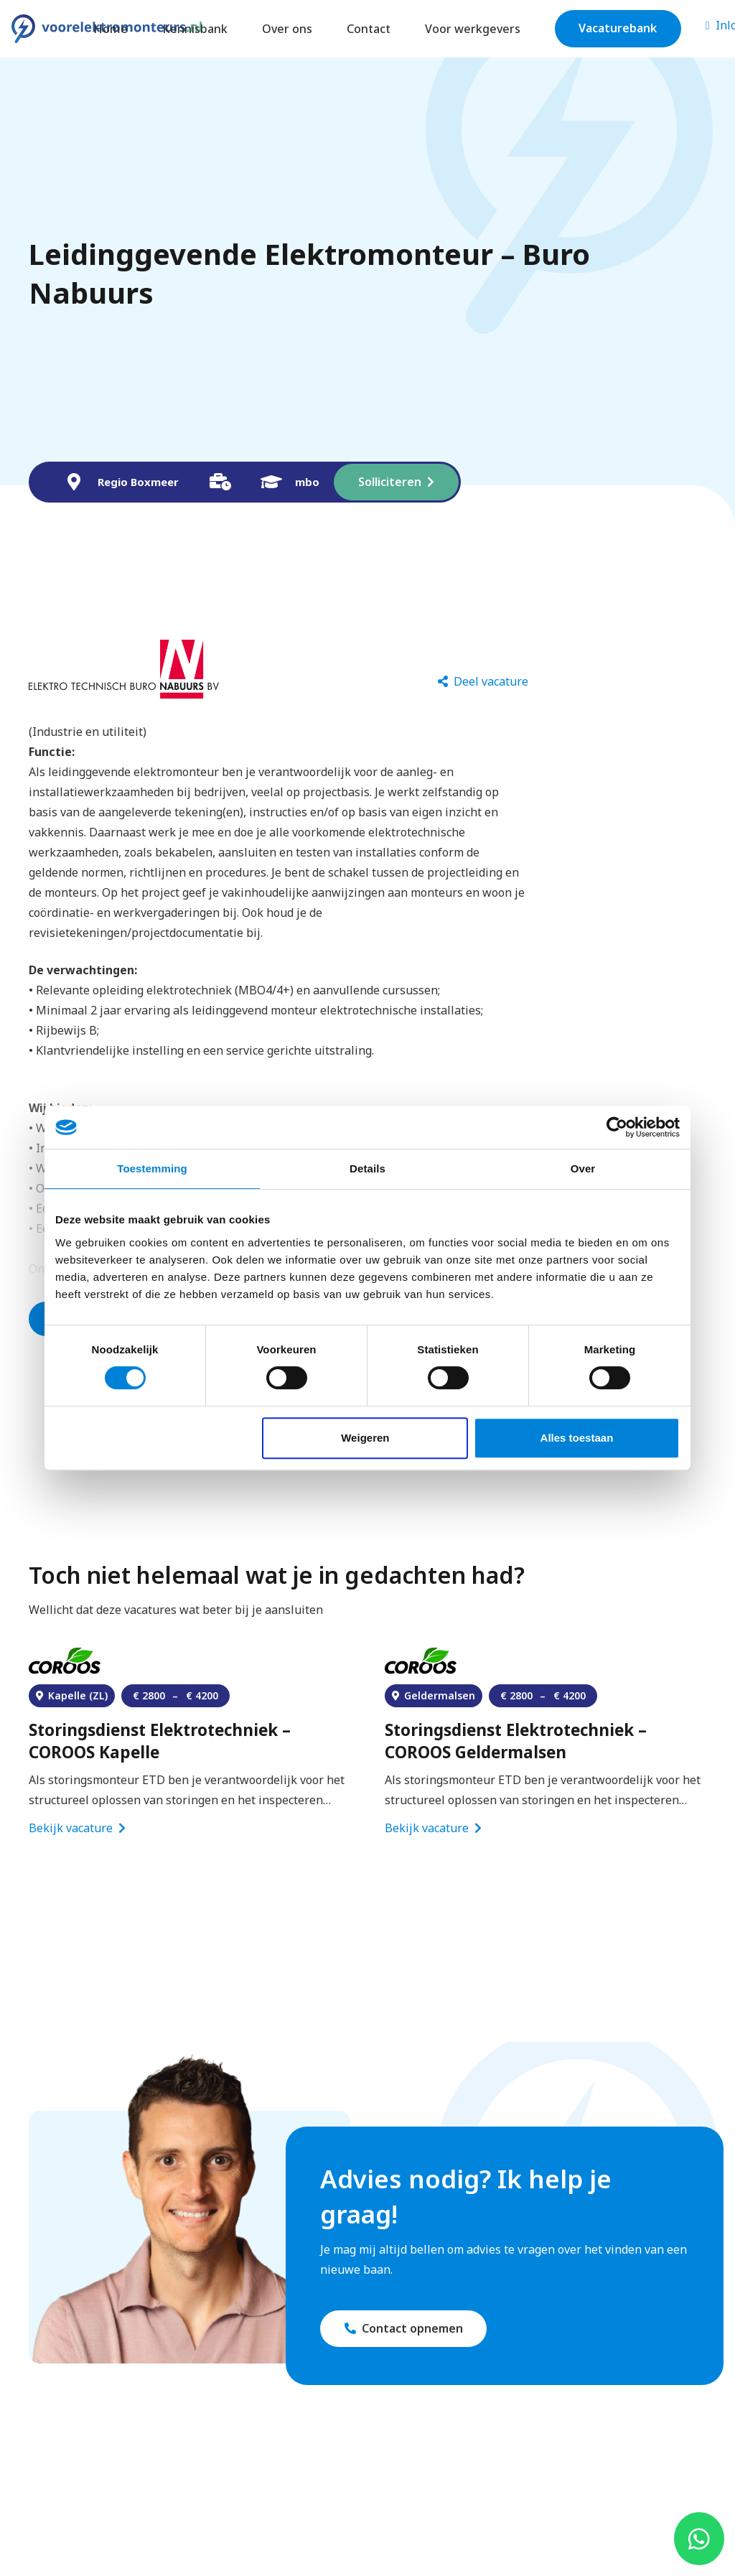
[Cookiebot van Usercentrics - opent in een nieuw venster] (617, 1127)
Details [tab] (367, 1168)
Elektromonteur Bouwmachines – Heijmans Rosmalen (163, 1736)
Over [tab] (583, 1168)
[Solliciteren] (396, 482)
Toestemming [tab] (152, 1168)
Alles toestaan (577, 1438)
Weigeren (365, 1438)
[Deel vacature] (483, 682)
